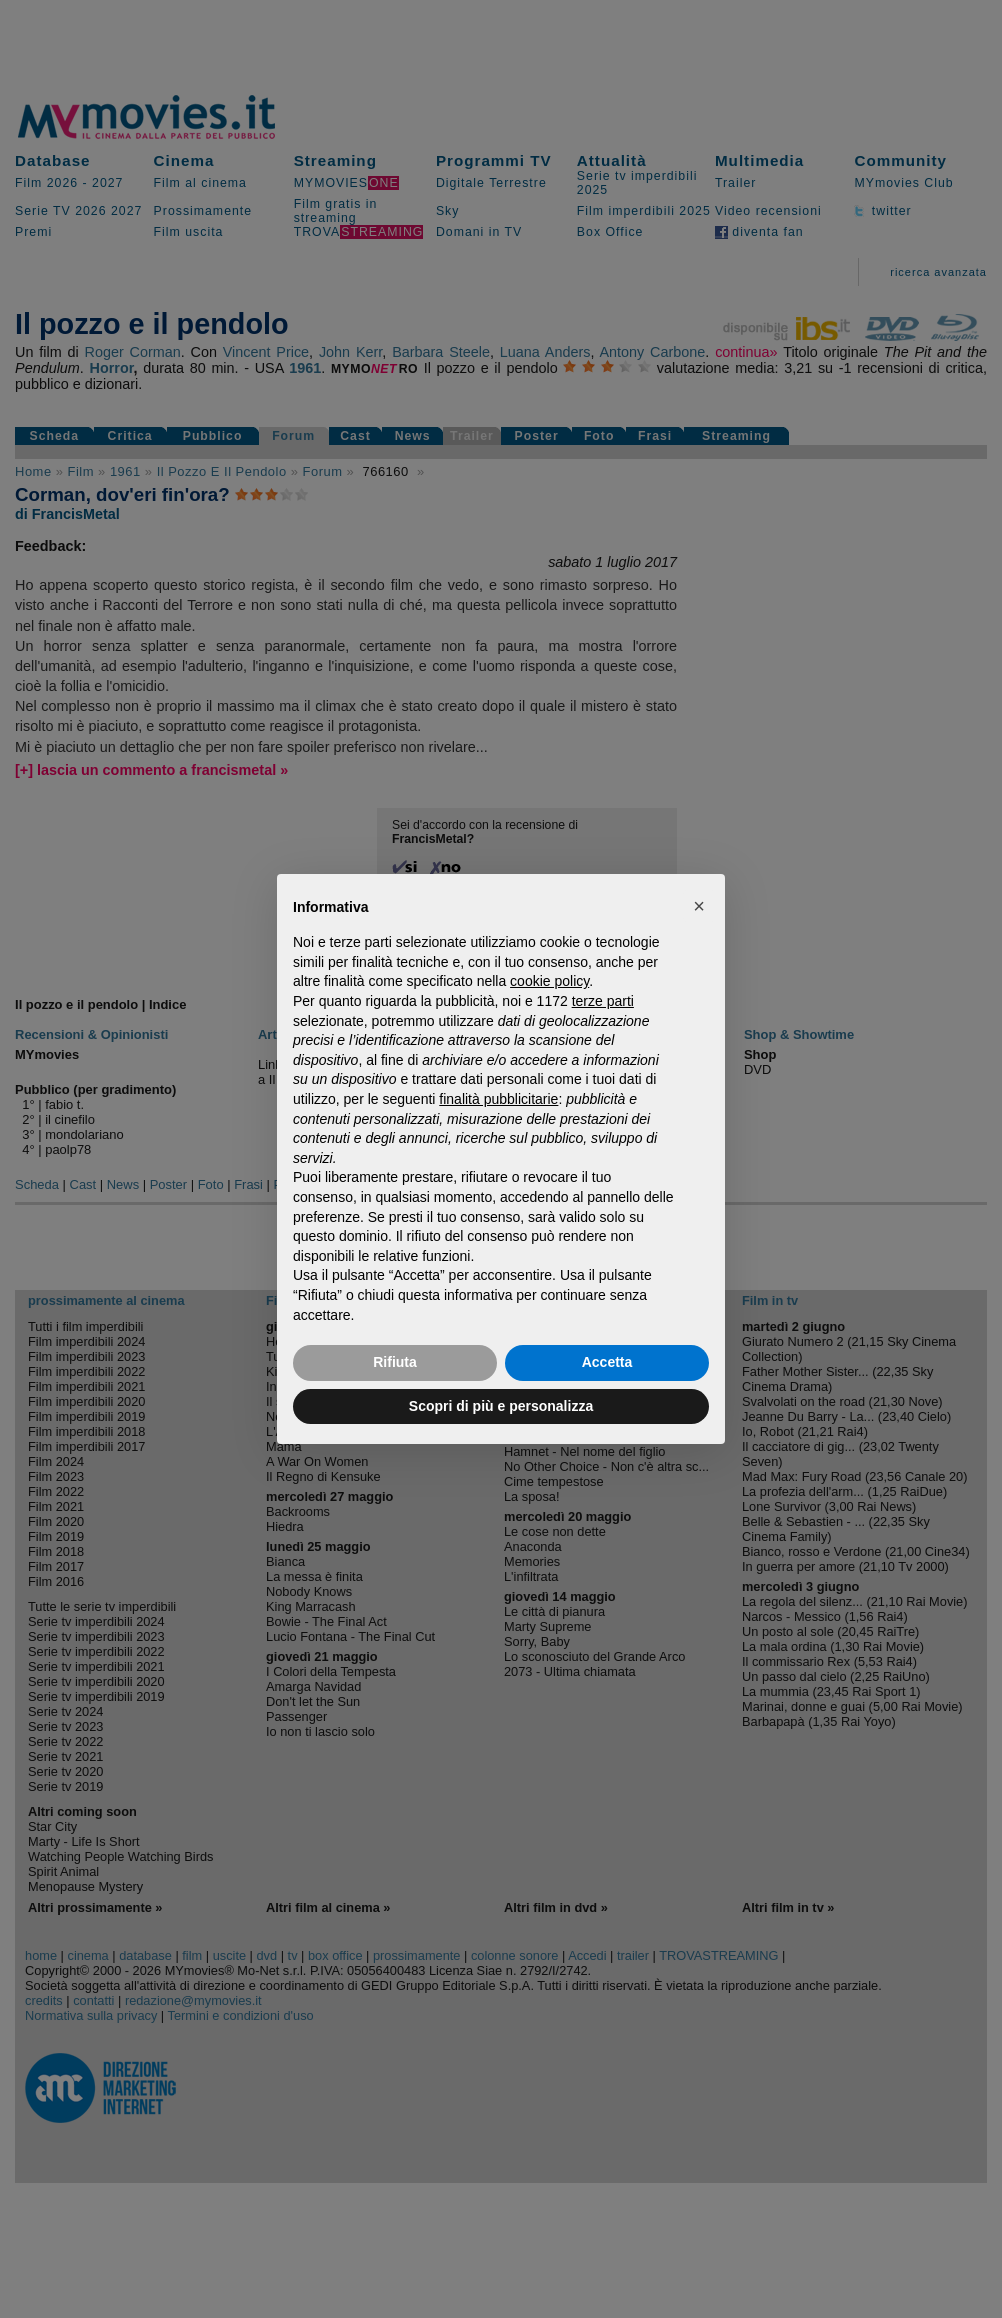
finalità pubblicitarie (498, 1099)
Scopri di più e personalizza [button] (501, 1406)
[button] (699, 906)
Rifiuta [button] (395, 1362)
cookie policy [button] (549, 981)
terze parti (603, 1001)
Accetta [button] (607, 1362)
